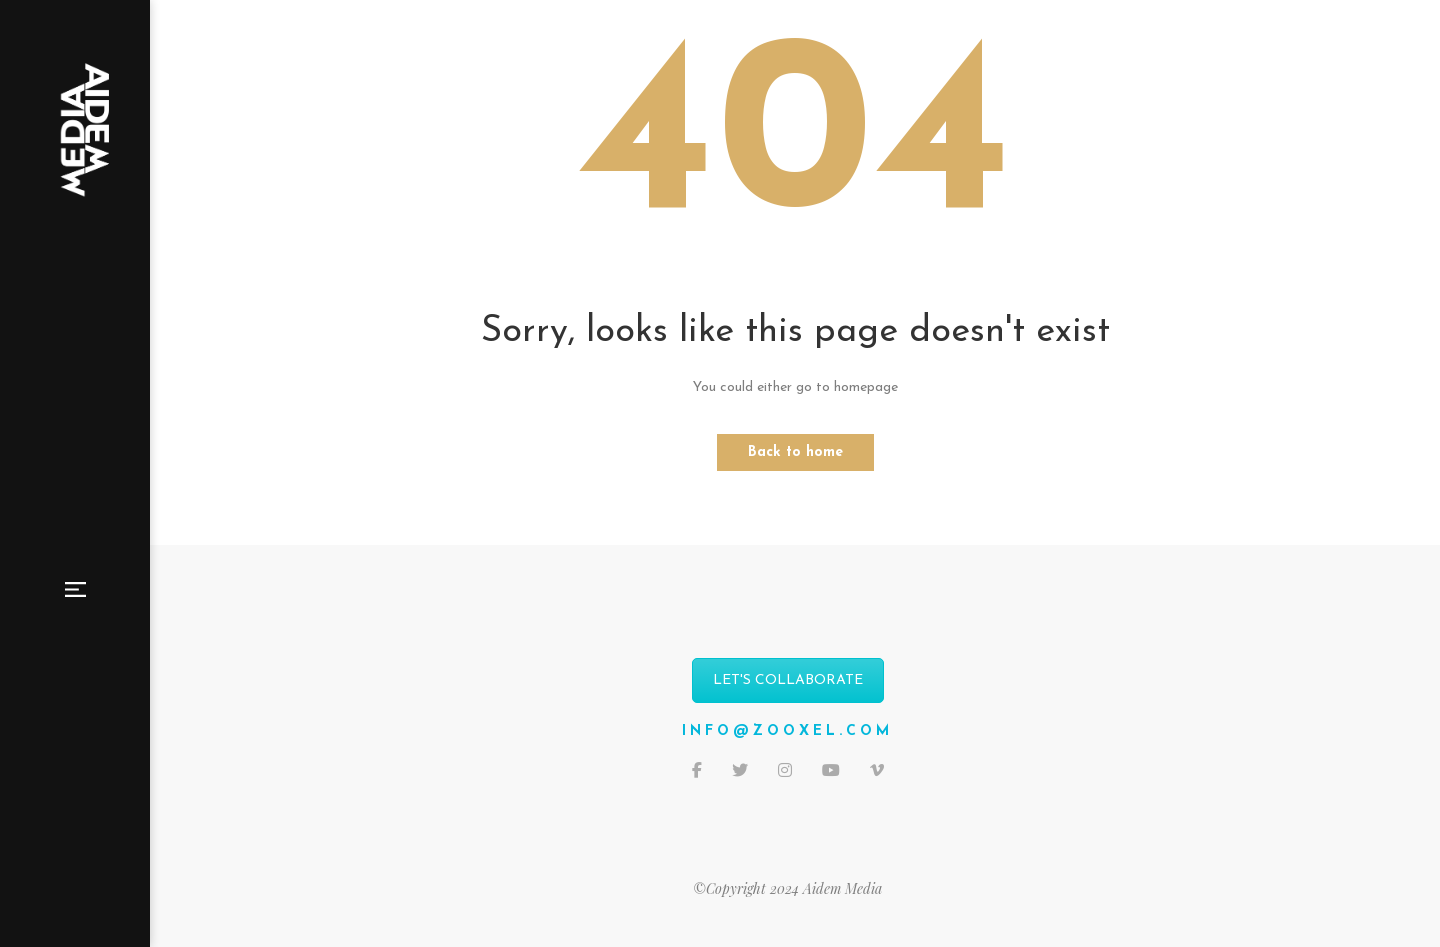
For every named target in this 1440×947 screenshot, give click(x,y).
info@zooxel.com (787, 731)
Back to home (795, 452)
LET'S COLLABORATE (788, 680)
